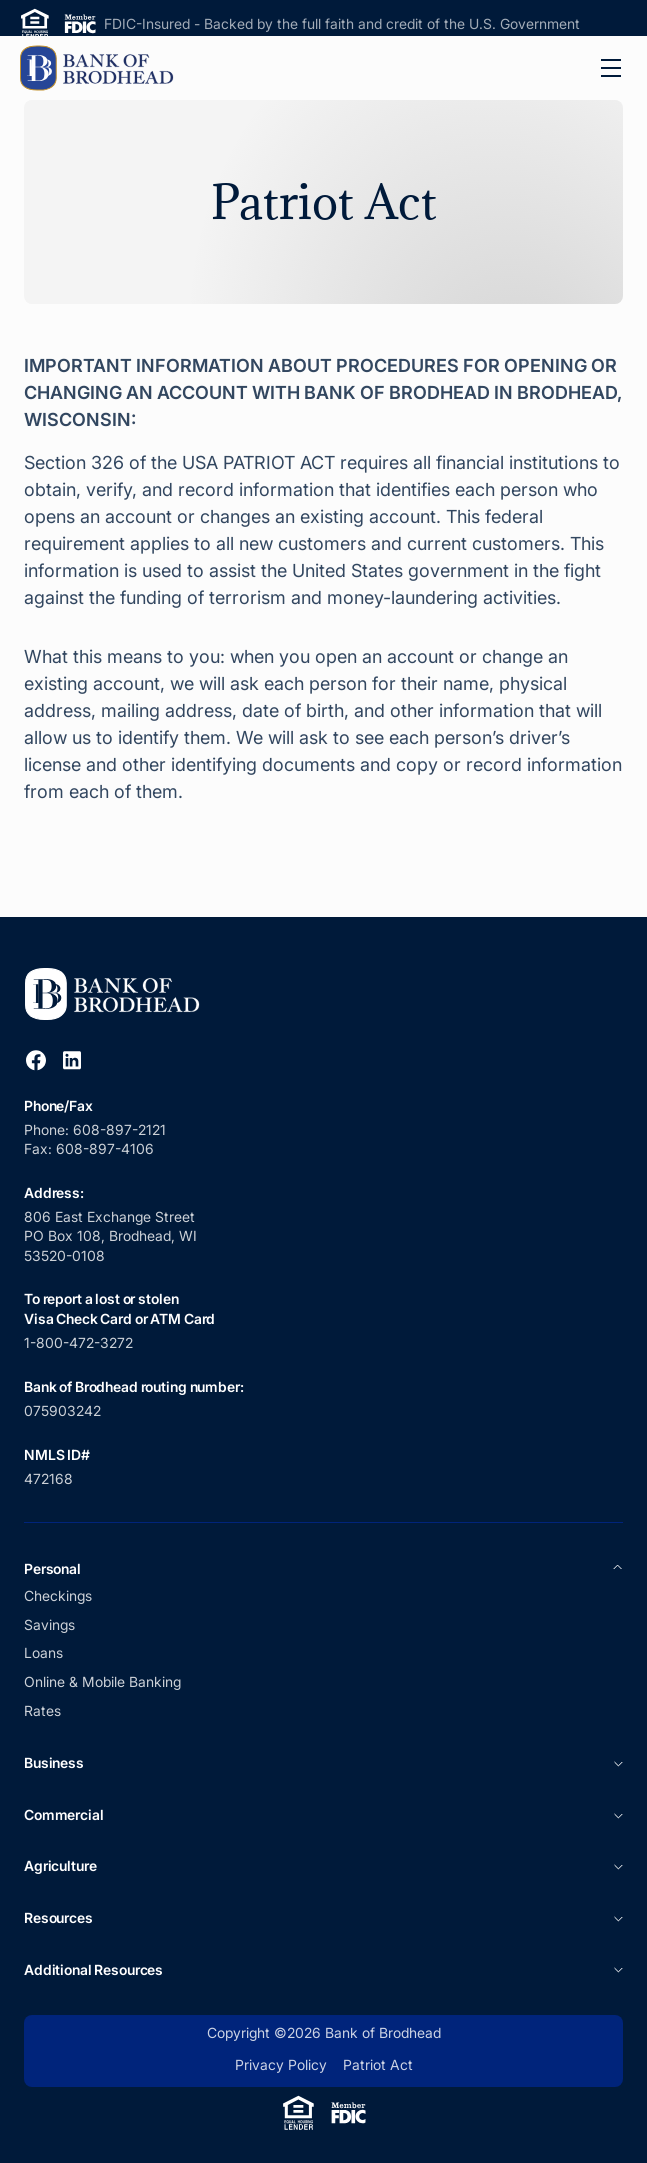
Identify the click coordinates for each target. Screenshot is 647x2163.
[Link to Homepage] (119, 994)
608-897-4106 (105, 1148)
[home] (100, 68)
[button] (611, 68)
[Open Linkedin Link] (72, 1060)
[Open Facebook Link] (36, 1060)
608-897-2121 (121, 1129)
